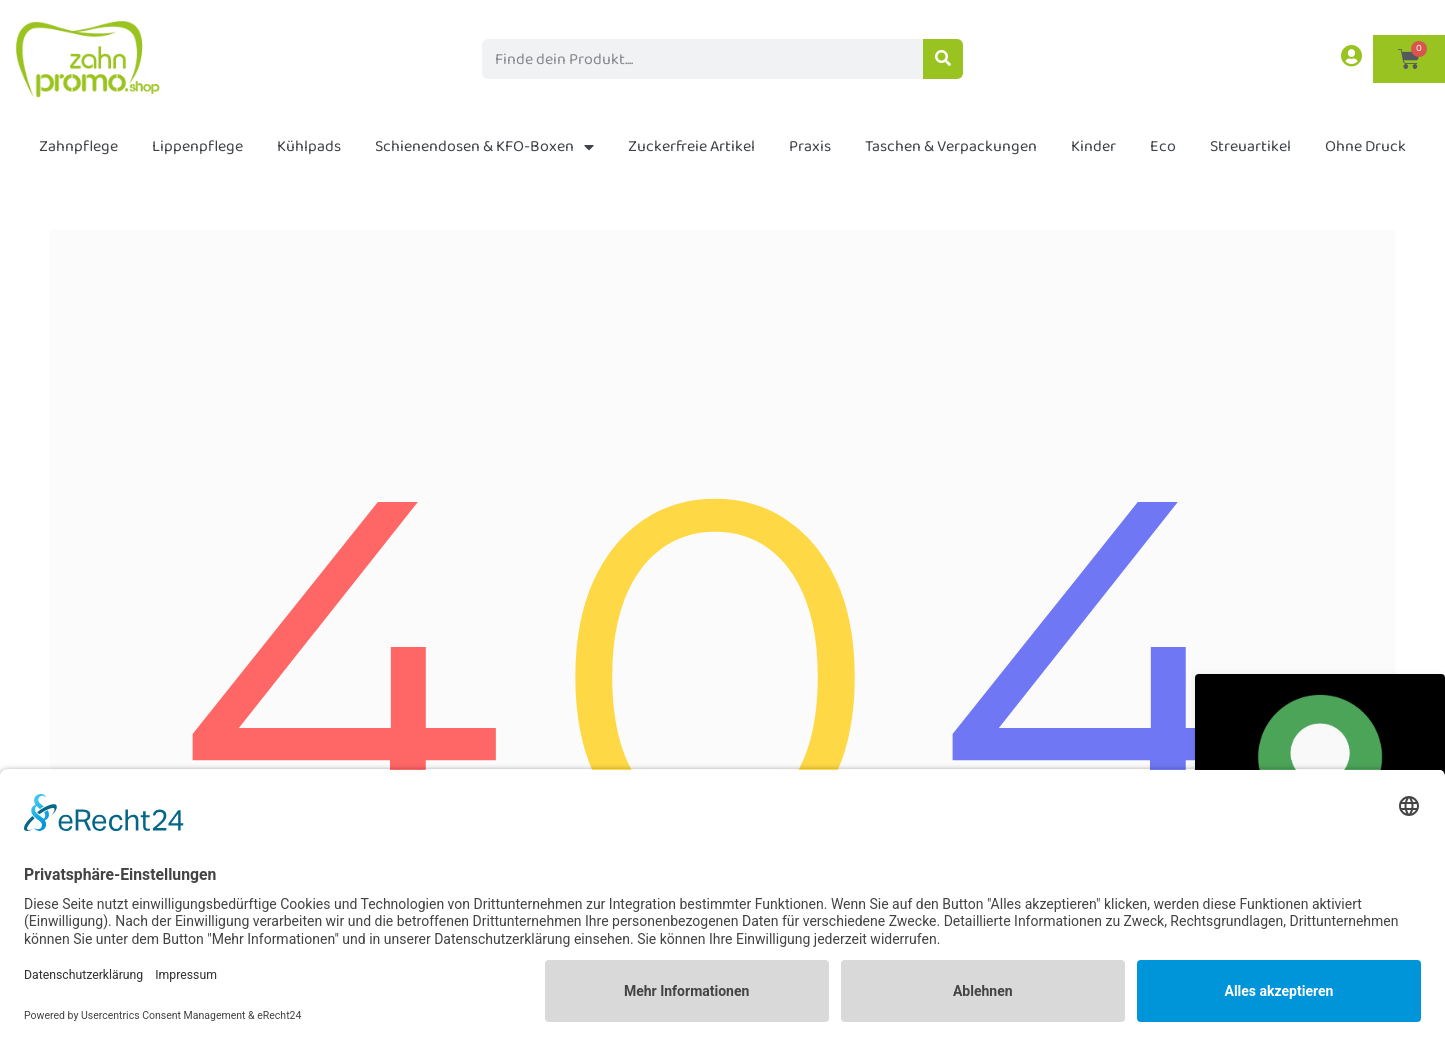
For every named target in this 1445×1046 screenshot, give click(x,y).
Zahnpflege (78, 146)
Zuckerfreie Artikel (691, 146)
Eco (1163, 146)
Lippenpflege (197, 146)
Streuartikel (1250, 146)
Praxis (810, 146)
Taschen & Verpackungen (951, 146)
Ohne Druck (1365, 146)
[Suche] (943, 59)
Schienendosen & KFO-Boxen (484, 147)
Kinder (1093, 146)
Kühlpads (309, 146)
